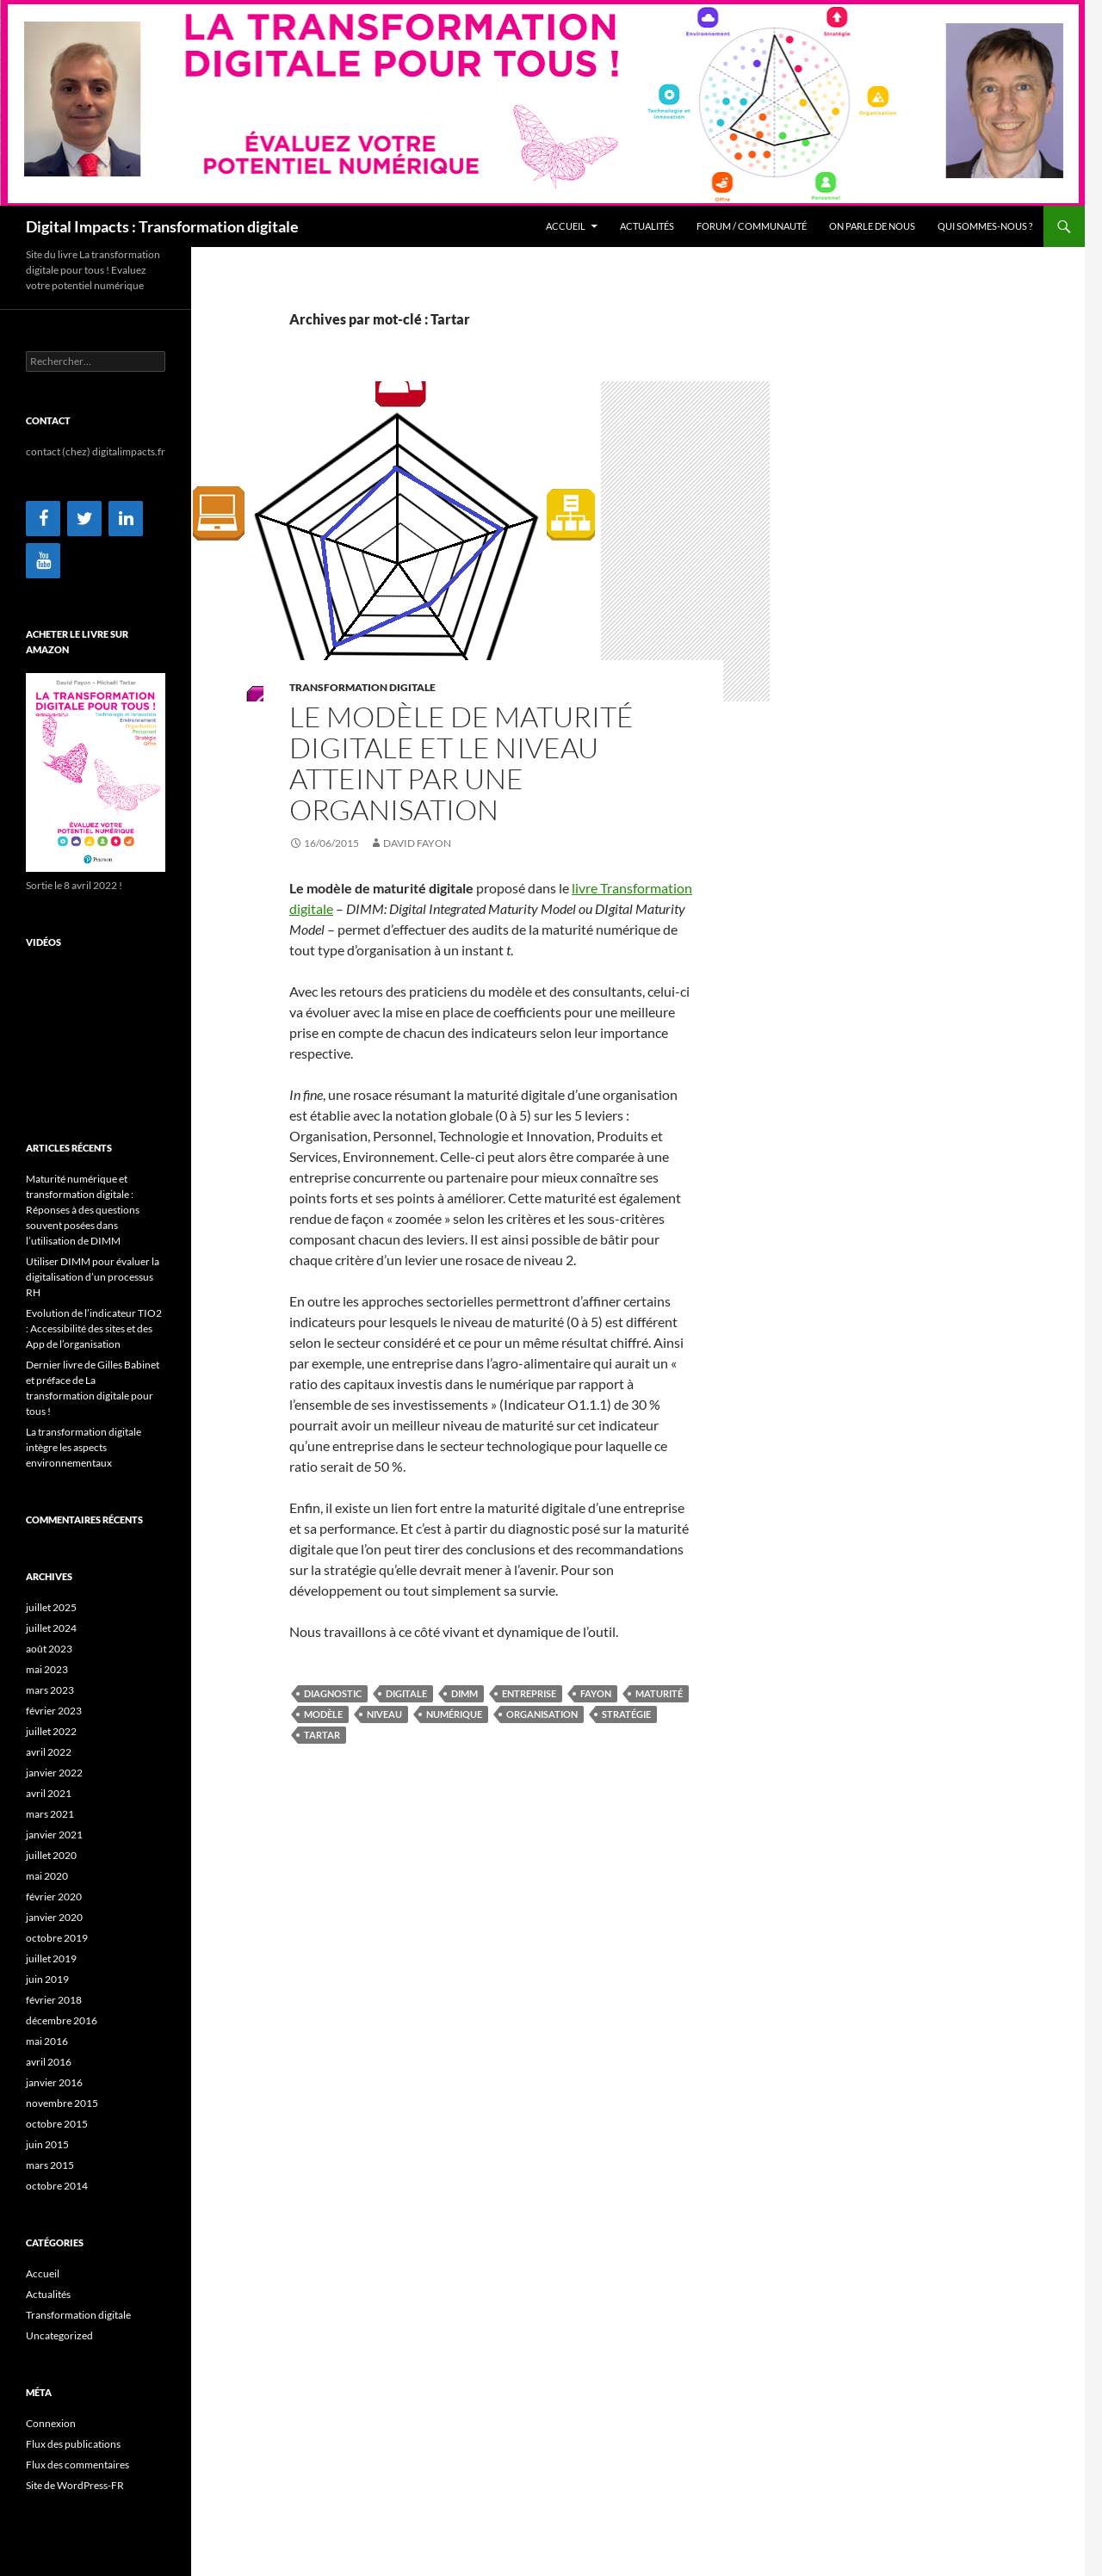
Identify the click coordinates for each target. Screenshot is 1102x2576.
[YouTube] (43, 560)
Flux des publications (73, 2443)
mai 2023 (47, 1669)
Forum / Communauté (751, 226)
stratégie (626, 1714)
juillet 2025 (51, 1607)
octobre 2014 (57, 2185)
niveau (384, 1714)
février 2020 (54, 1896)
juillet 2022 (51, 1731)
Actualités (647, 226)
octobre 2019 (57, 1937)
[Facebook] (43, 518)
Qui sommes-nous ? (985, 226)
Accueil (565, 226)
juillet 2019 (51, 1958)
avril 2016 (48, 2061)
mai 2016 (47, 2041)
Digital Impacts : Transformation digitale (162, 226)
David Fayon (417, 843)
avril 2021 (48, 1793)
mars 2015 (50, 2165)
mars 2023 (50, 1689)
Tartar (322, 1734)
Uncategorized (59, 2335)
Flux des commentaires (77, 2464)
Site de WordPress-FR (75, 2485)
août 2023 (49, 1648)
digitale (406, 1693)
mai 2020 (47, 1875)
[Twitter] (84, 518)
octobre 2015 (57, 2123)
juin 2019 (47, 1979)
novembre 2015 (62, 2103)
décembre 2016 (61, 2020)
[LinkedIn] (125, 518)
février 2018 (54, 1999)
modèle (323, 1714)
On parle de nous (872, 226)
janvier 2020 (54, 1917)
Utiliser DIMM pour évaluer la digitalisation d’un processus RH (92, 1277)
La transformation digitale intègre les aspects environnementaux (83, 1447)
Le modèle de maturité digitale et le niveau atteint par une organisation (461, 763)
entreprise (529, 1693)
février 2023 (54, 1710)
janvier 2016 (54, 2082)
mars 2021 (50, 1813)
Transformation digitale (362, 687)
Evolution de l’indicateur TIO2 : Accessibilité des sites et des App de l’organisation (94, 1328)
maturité (659, 1693)
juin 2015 (47, 2144)
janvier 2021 (54, 1834)
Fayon (595, 1693)
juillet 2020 (51, 1855)
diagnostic (333, 1693)
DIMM (464, 1693)
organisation (542, 1714)
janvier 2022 (54, 1772)
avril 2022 (48, 1751)
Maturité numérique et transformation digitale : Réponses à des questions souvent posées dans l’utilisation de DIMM (82, 1209)
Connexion (51, 2423)
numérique (454, 1714)
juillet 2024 (51, 1628)
